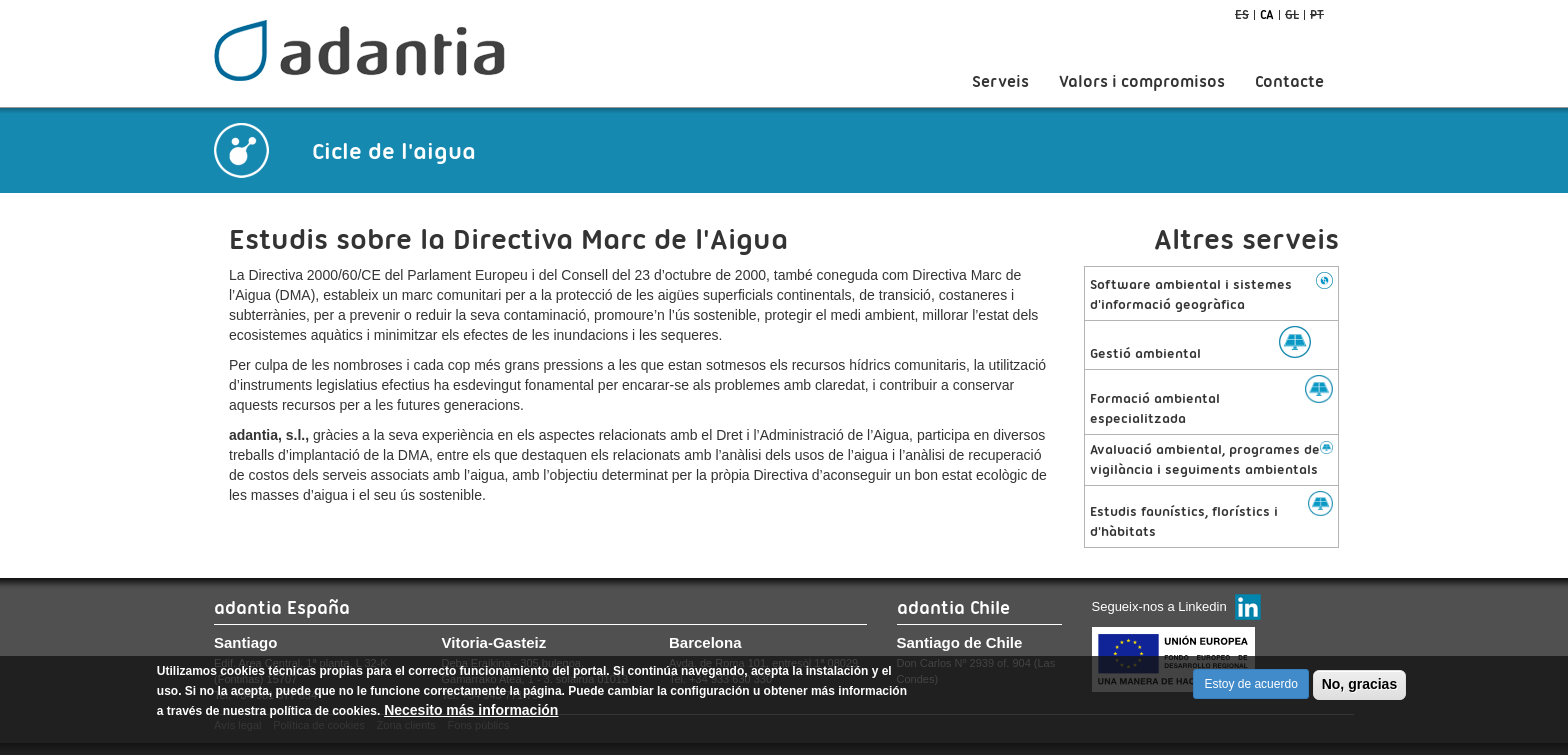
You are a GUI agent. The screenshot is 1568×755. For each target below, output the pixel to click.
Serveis (1000, 81)
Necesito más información (471, 717)
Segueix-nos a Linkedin (1159, 606)
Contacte (1289, 81)
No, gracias (1359, 691)
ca (1267, 14)
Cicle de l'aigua (394, 151)
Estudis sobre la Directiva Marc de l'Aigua (508, 239)
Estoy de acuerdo (1250, 691)
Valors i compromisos (1142, 81)
